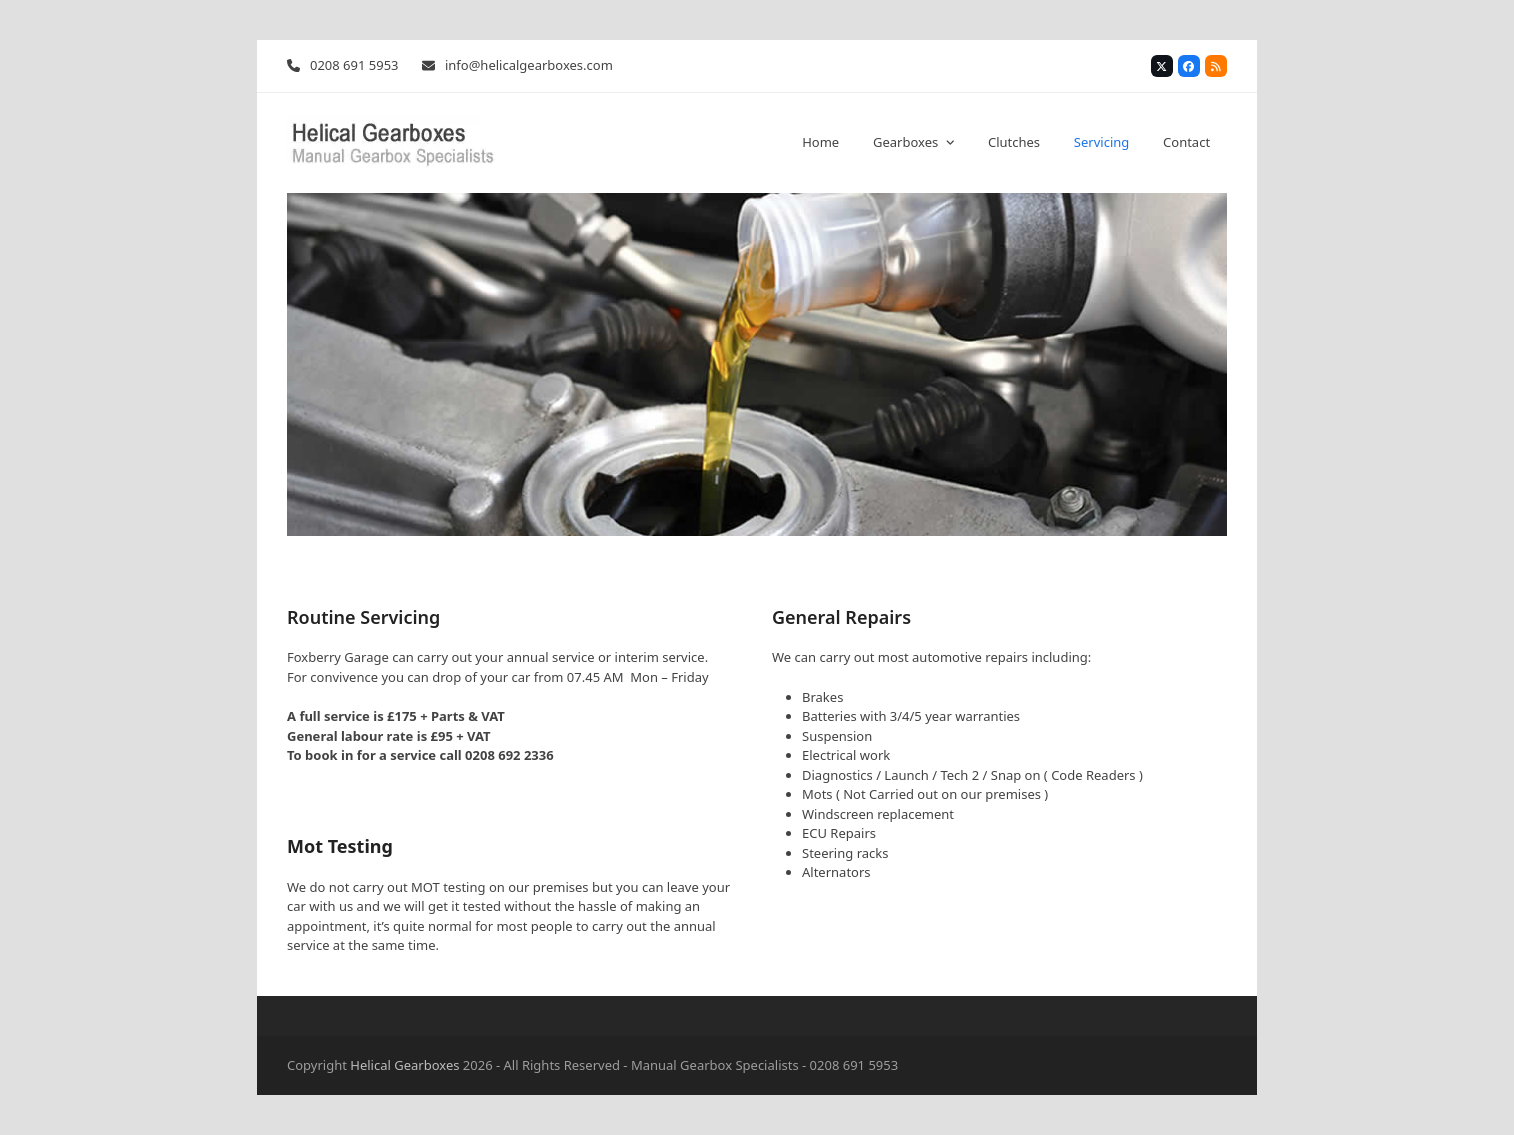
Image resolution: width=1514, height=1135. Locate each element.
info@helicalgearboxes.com (529, 65)
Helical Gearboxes (404, 1065)
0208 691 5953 (354, 65)
